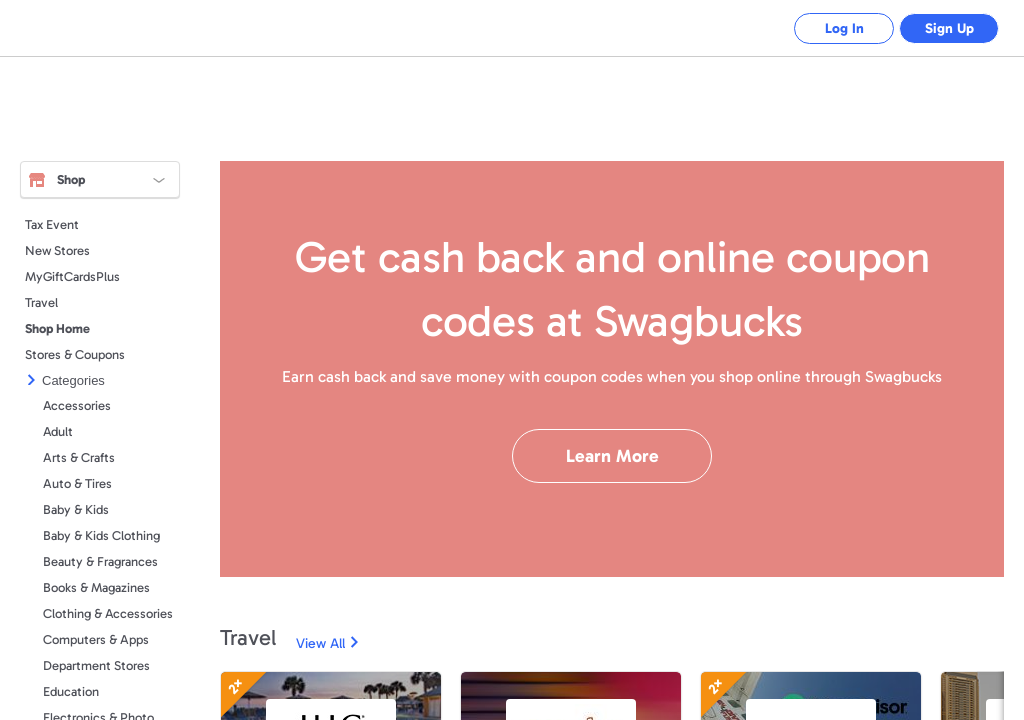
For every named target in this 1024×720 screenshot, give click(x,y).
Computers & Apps (96, 639)
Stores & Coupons (75, 354)
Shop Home (57, 328)
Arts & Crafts (79, 457)
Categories (73, 380)
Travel (41, 302)
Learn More (612, 456)
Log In (844, 28)
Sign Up (949, 28)
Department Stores (96, 665)
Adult (58, 431)
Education (71, 691)
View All (320, 643)
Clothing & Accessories (108, 613)
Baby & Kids (76, 509)
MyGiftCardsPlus (72, 276)
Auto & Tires (77, 483)
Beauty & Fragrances (100, 561)
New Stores (57, 250)
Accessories (77, 405)
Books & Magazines (96, 587)
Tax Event (52, 224)
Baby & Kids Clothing (101, 535)
